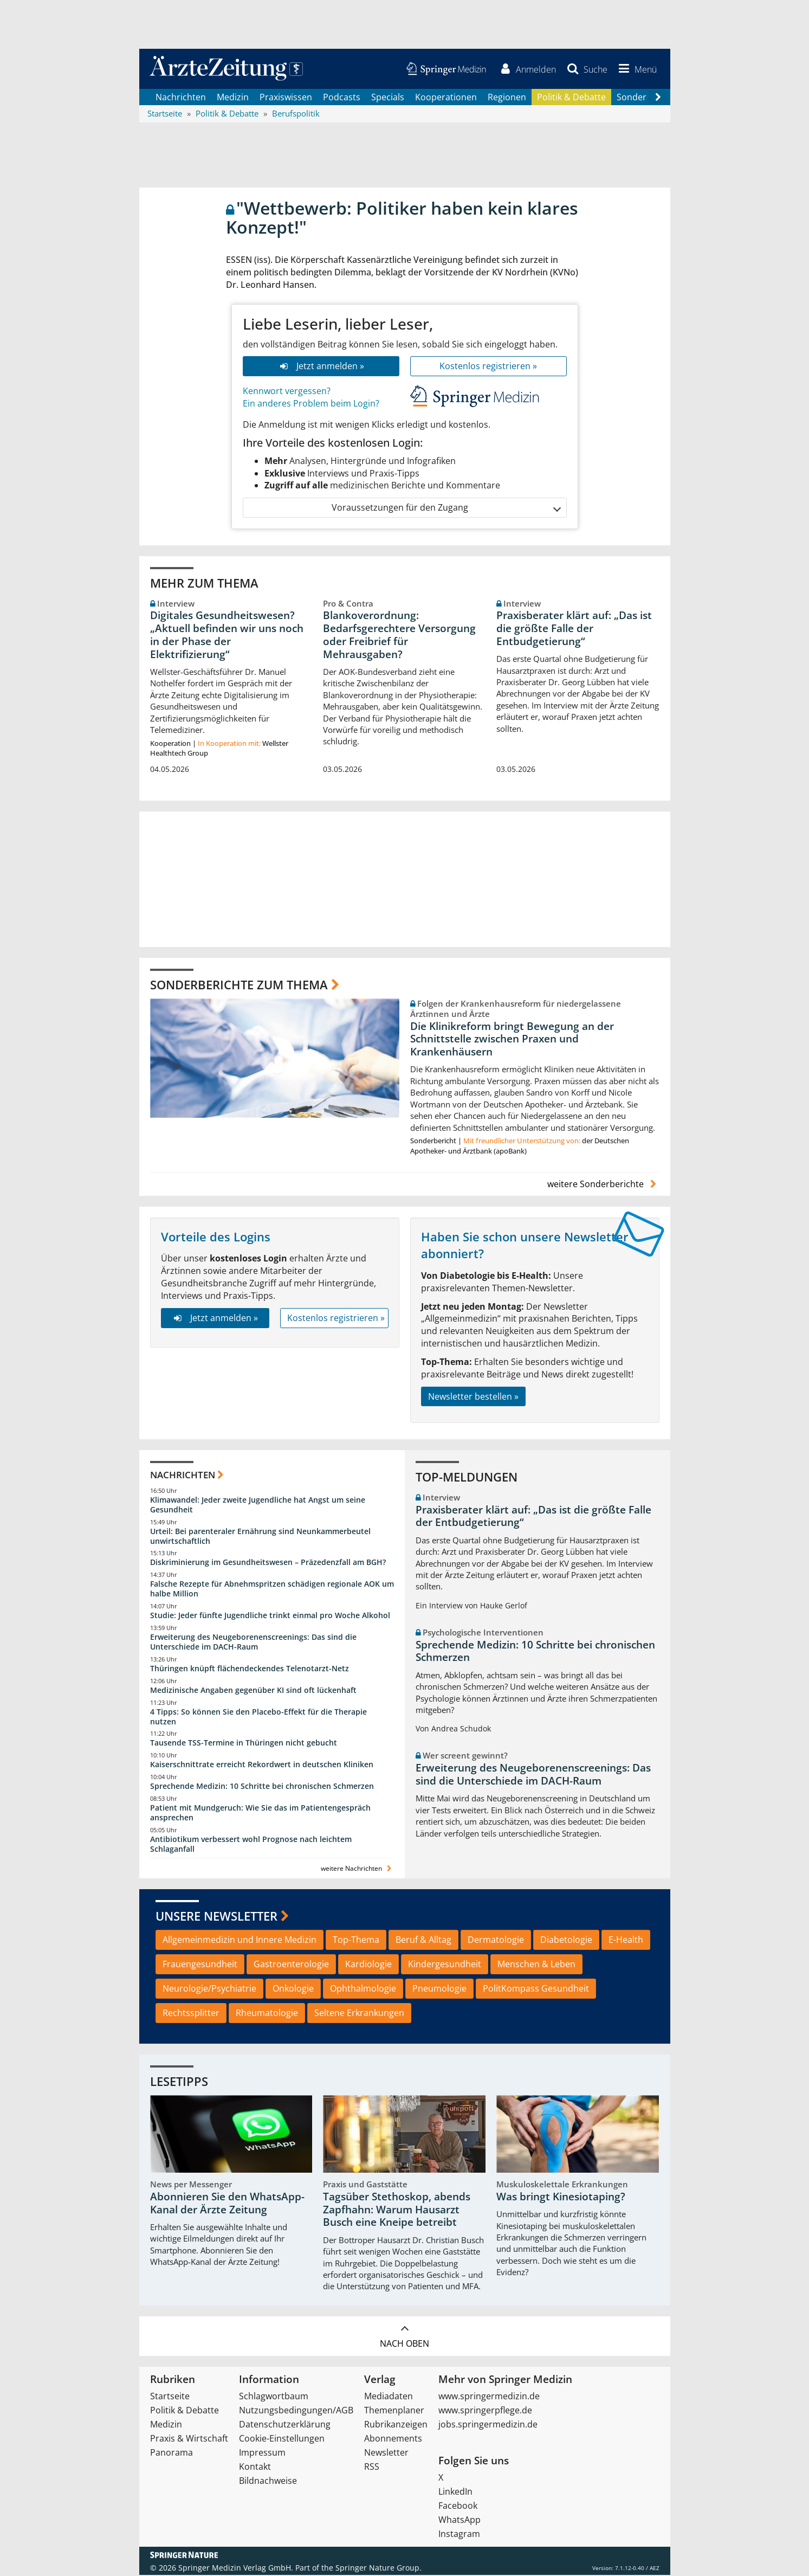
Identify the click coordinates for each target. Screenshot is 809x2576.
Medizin (233, 98)
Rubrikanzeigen (396, 2425)
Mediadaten (388, 2397)
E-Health (626, 1941)
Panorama (171, 2453)
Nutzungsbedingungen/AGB (296, 2411)
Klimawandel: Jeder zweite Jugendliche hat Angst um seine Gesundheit (257, 1505)
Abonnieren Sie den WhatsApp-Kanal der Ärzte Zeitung (227, 2204)
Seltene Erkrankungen (359, 2013)
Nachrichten (181, 98)
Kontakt (255, 2468)
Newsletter (386, 2453)
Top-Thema (356, 1941)
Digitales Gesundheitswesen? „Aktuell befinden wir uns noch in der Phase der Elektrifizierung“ (226, 635)
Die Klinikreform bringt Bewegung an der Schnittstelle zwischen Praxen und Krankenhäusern (512, 1040)
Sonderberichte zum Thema (239, 985)
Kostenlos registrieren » (488, 367)
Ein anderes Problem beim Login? (311, 404)
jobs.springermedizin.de (488, 2425)
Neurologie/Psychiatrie (209, 1989)
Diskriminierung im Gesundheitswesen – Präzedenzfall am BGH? (268, 1563)
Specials (387, 98)
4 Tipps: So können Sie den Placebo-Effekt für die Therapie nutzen (258, 1717)
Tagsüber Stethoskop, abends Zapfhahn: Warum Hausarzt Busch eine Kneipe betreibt (396, 2211)
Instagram (459, 2535)
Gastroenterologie (291, 1965)
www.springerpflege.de (485, 2411)
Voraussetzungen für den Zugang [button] (446, 509)
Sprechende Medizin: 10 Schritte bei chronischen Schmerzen (262, 1787)
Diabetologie (566, 1941)
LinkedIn (455, 2492)
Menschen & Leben (536, 1965)
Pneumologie (439, 1989)
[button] (635, 69)
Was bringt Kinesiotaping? (560, 2198)
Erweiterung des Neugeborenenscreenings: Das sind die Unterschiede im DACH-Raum (253, 1643)
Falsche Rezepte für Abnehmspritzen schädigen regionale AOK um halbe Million (272, 1590)
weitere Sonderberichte (603, 1185)
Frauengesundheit (200, 1965)
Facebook (457, 2507)
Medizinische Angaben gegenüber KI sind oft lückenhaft (253, 1690)
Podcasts (341, 98)
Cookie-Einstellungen (282, 2439)
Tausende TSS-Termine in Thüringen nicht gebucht (243, 1743)
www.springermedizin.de (489, 2397)
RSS (371, 2468)
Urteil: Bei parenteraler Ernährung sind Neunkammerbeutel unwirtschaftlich (260, 1537)
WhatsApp (459, 2521)
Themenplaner (394, 2411)
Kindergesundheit (444, 1965)
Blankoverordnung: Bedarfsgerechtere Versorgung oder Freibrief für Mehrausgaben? (399, 635)
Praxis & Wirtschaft (189, 2439)
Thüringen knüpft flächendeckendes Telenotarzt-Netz (249, 1669)
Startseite (170, 2397)
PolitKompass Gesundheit (536, 1989)
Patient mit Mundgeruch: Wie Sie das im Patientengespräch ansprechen (260, 1814)
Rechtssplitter (191, 2013)
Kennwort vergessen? (287, 392)
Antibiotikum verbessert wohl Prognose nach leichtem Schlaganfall (251, 1844)
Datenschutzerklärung (285, 2425)
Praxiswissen (286, 98)
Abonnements (393, 2439)
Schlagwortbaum (273, 2397)
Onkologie (293, 1989)
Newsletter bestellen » (473, 1397)
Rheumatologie (267, 2013)
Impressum (262, 2453)
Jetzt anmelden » (320, 367)
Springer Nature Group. (378, 2569)
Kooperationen (446, 98)
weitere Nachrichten (357, 1868)
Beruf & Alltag (423, 1941)
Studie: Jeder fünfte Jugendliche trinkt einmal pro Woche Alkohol (270, 1616)
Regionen (507, 98)
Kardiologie (368, 1965)
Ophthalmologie (363, 1989)
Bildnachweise (268, 2482)
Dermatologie (496, 1941)
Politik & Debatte (571, 98)
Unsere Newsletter (216, 1916)
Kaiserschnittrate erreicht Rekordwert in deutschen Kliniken (261, 1765)
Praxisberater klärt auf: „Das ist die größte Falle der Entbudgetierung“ (574, 629)
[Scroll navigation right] (658, 98)
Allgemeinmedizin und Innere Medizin (239, 1941)
